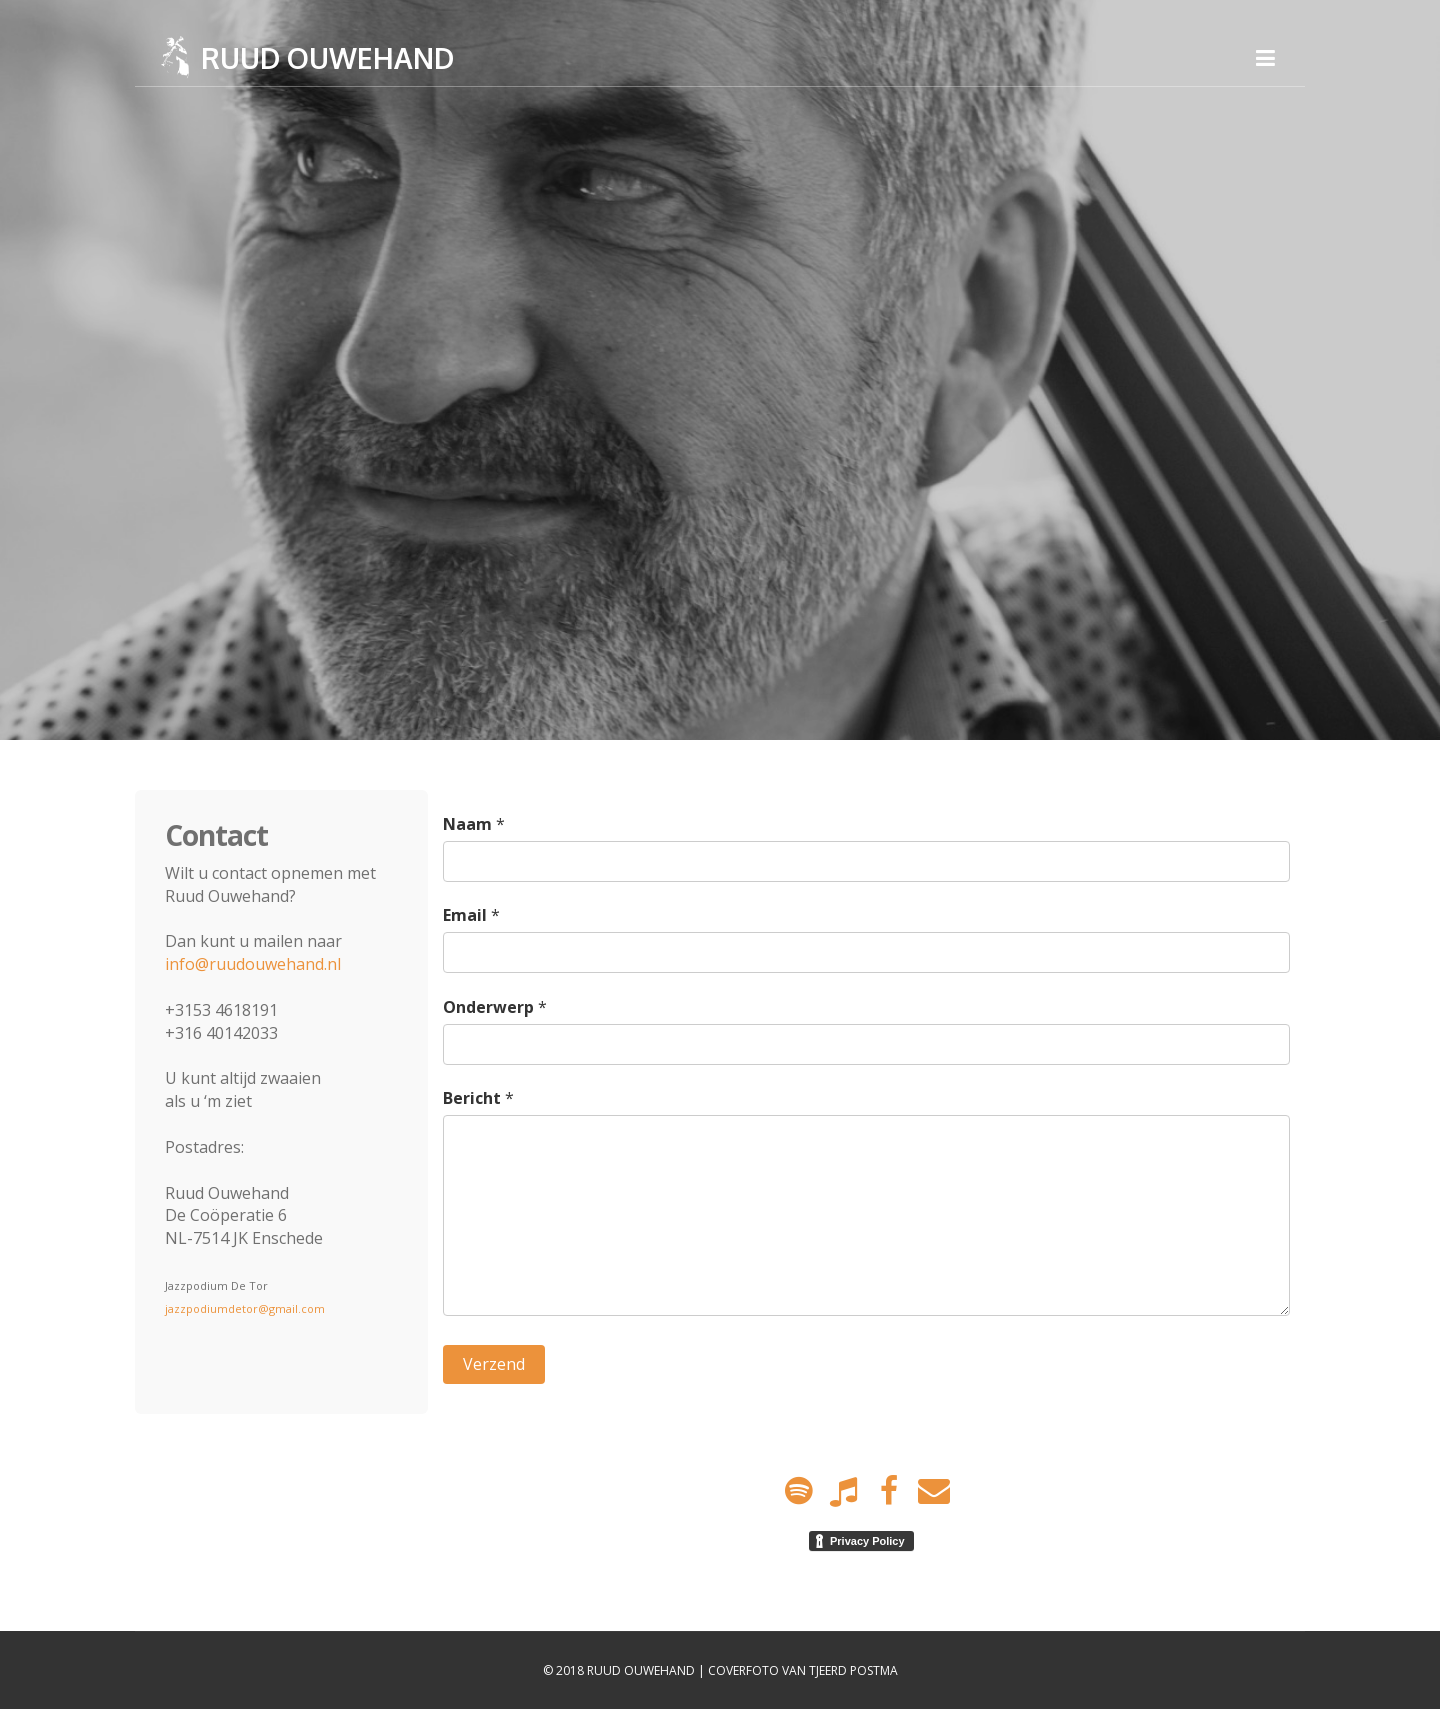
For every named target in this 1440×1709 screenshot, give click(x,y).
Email (465, 915)
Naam (467, 824)
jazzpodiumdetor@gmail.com (245, 1308)
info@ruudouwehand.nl (253, 964)
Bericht (472, 1098)
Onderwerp (488, 1007)
